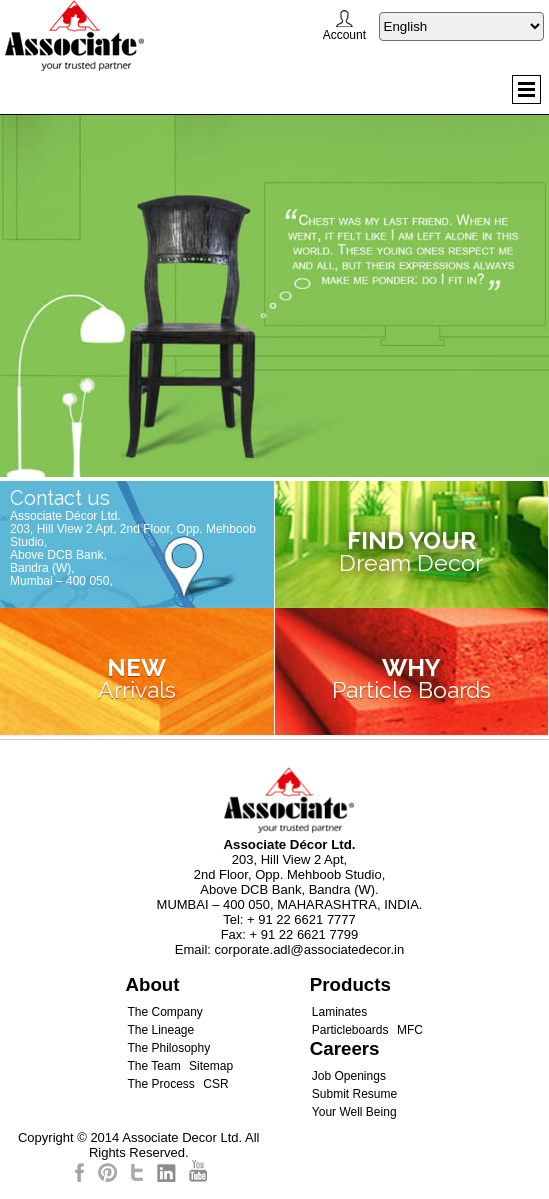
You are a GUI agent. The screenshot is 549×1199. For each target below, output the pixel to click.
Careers (345, 1048)
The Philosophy (168, 1048)
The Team (153, 1066)
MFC (410, 1030)
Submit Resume (354, 1094)
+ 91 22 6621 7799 (304, 934)
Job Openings (349, 1076)
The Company (164, 1012)
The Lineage (160, 1030)
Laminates (339, 1012)
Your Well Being (354, 1112)
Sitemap (211, 1066)
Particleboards (350, 1030)
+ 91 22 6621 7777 (301, 919)
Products (350, 984)
